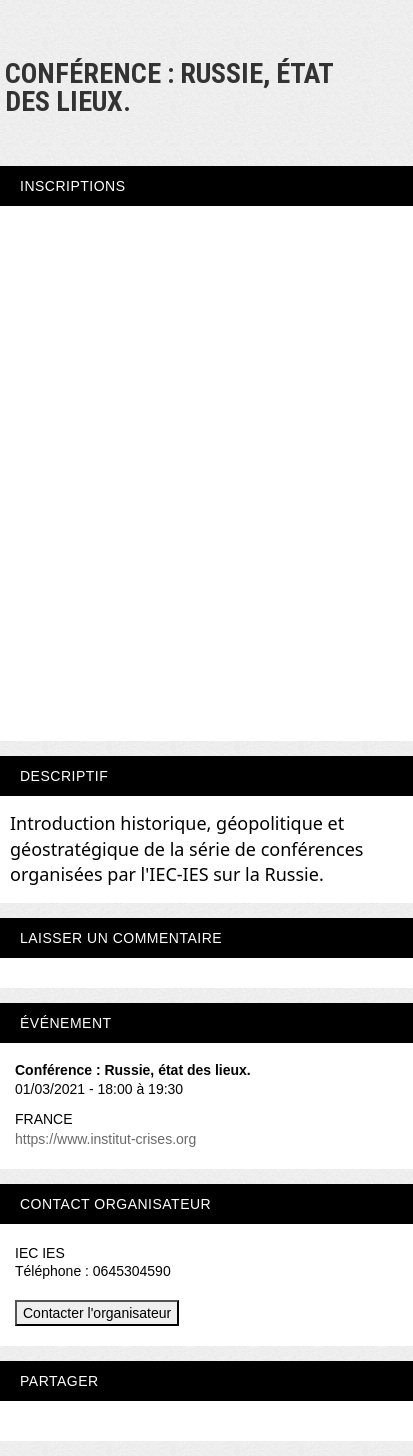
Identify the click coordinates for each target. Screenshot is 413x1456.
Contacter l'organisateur (97, 1313)
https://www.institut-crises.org (105, 1139)
